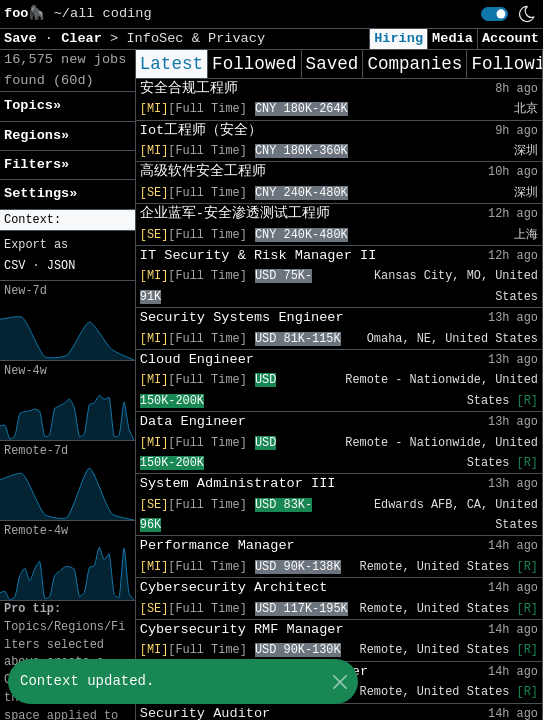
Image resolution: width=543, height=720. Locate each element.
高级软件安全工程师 (203, 171)
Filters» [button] (36, 164)
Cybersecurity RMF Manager (242, 629)
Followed (254, 64)
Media (452, 38)
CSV (14, 266)
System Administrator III (238, 483)
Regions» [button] (36, 135)
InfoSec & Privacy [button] (195, 38)
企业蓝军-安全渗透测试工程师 (235, 213)
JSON (61, 266)
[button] (67, 220)
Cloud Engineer (197, 359)
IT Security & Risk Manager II (258, 255)
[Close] (339, 681)
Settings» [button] (40, 193)
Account (510, 38)
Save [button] (24, 38)
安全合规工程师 (189, 88)
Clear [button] (85, 38)
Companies (414, 64)
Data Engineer (193, 421)
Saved (332, 64)
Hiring (398, 38)
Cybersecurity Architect (234, 587)
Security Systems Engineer (242, 317)
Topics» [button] (32, 105)
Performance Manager (217, 545)
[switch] (494, 14)
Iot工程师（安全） (201, 130)
